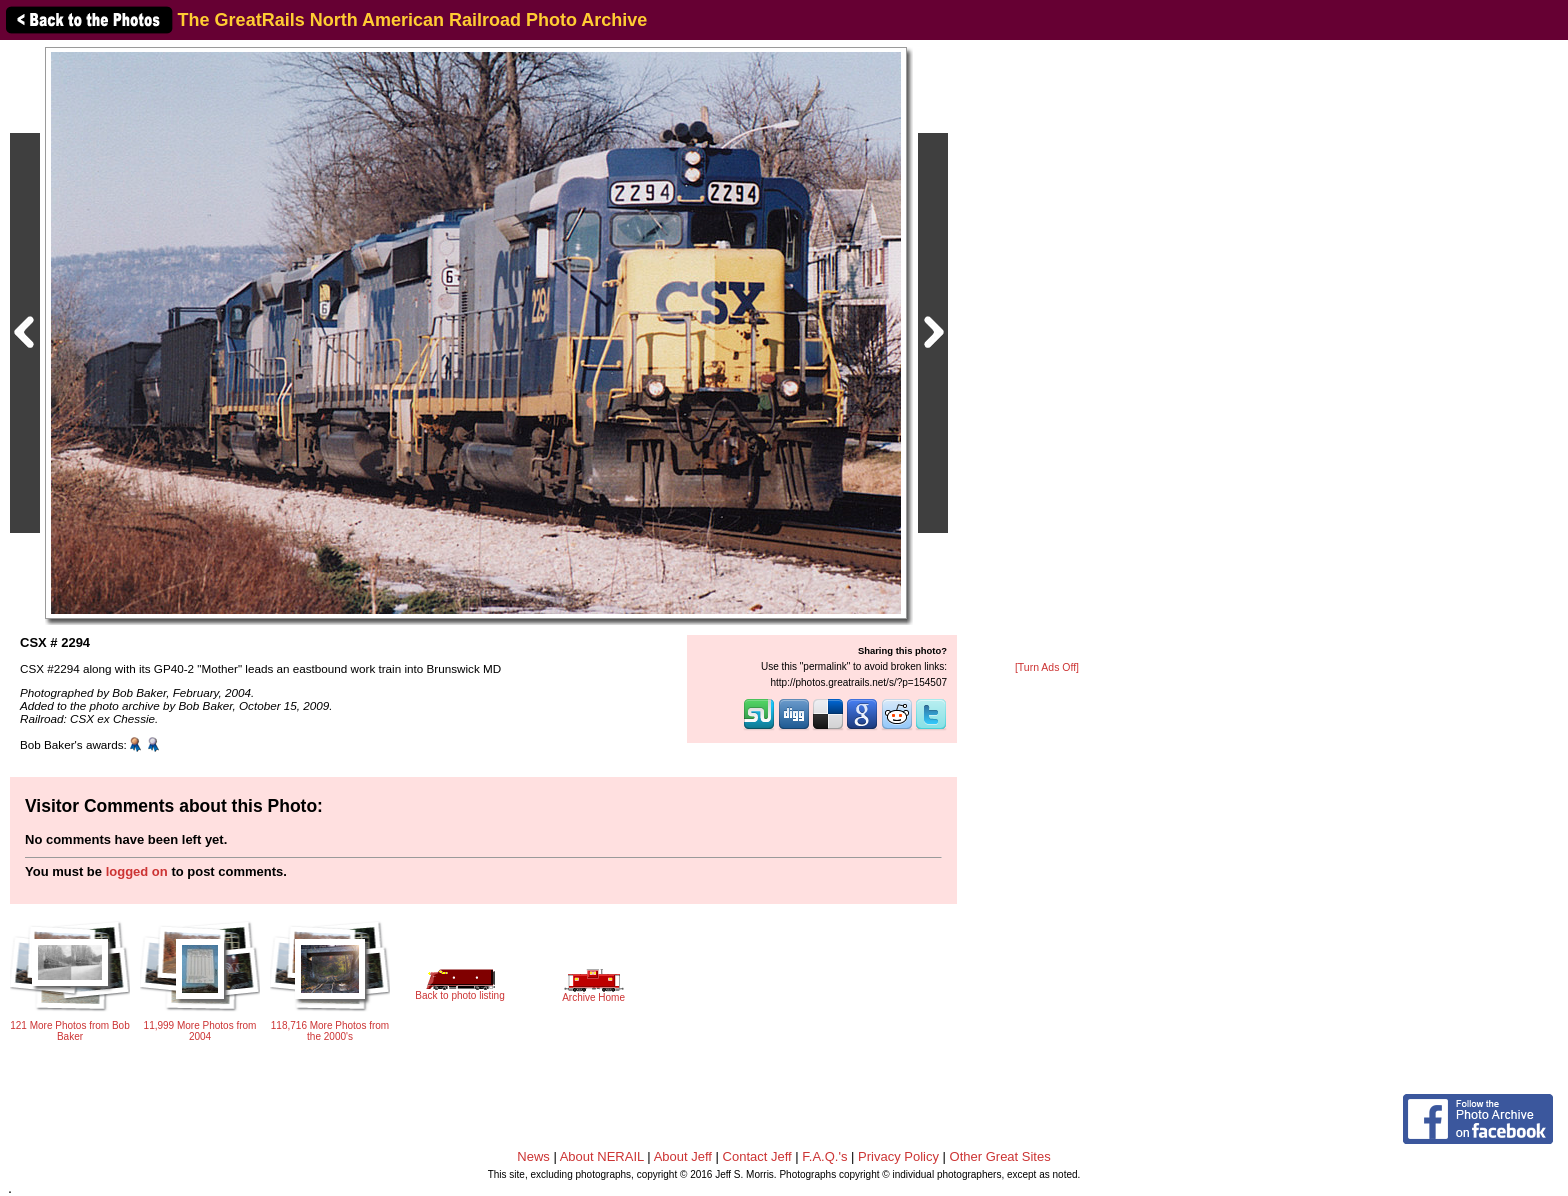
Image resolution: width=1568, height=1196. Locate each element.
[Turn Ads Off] (1047, 667)
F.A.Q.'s (824, 1156)
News (533, 1156)
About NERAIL (602, 1156)
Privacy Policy (898, 1156)
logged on (137, 871)
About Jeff (683, 1156)
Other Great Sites (1000, 1156)
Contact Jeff (757, 1156)
